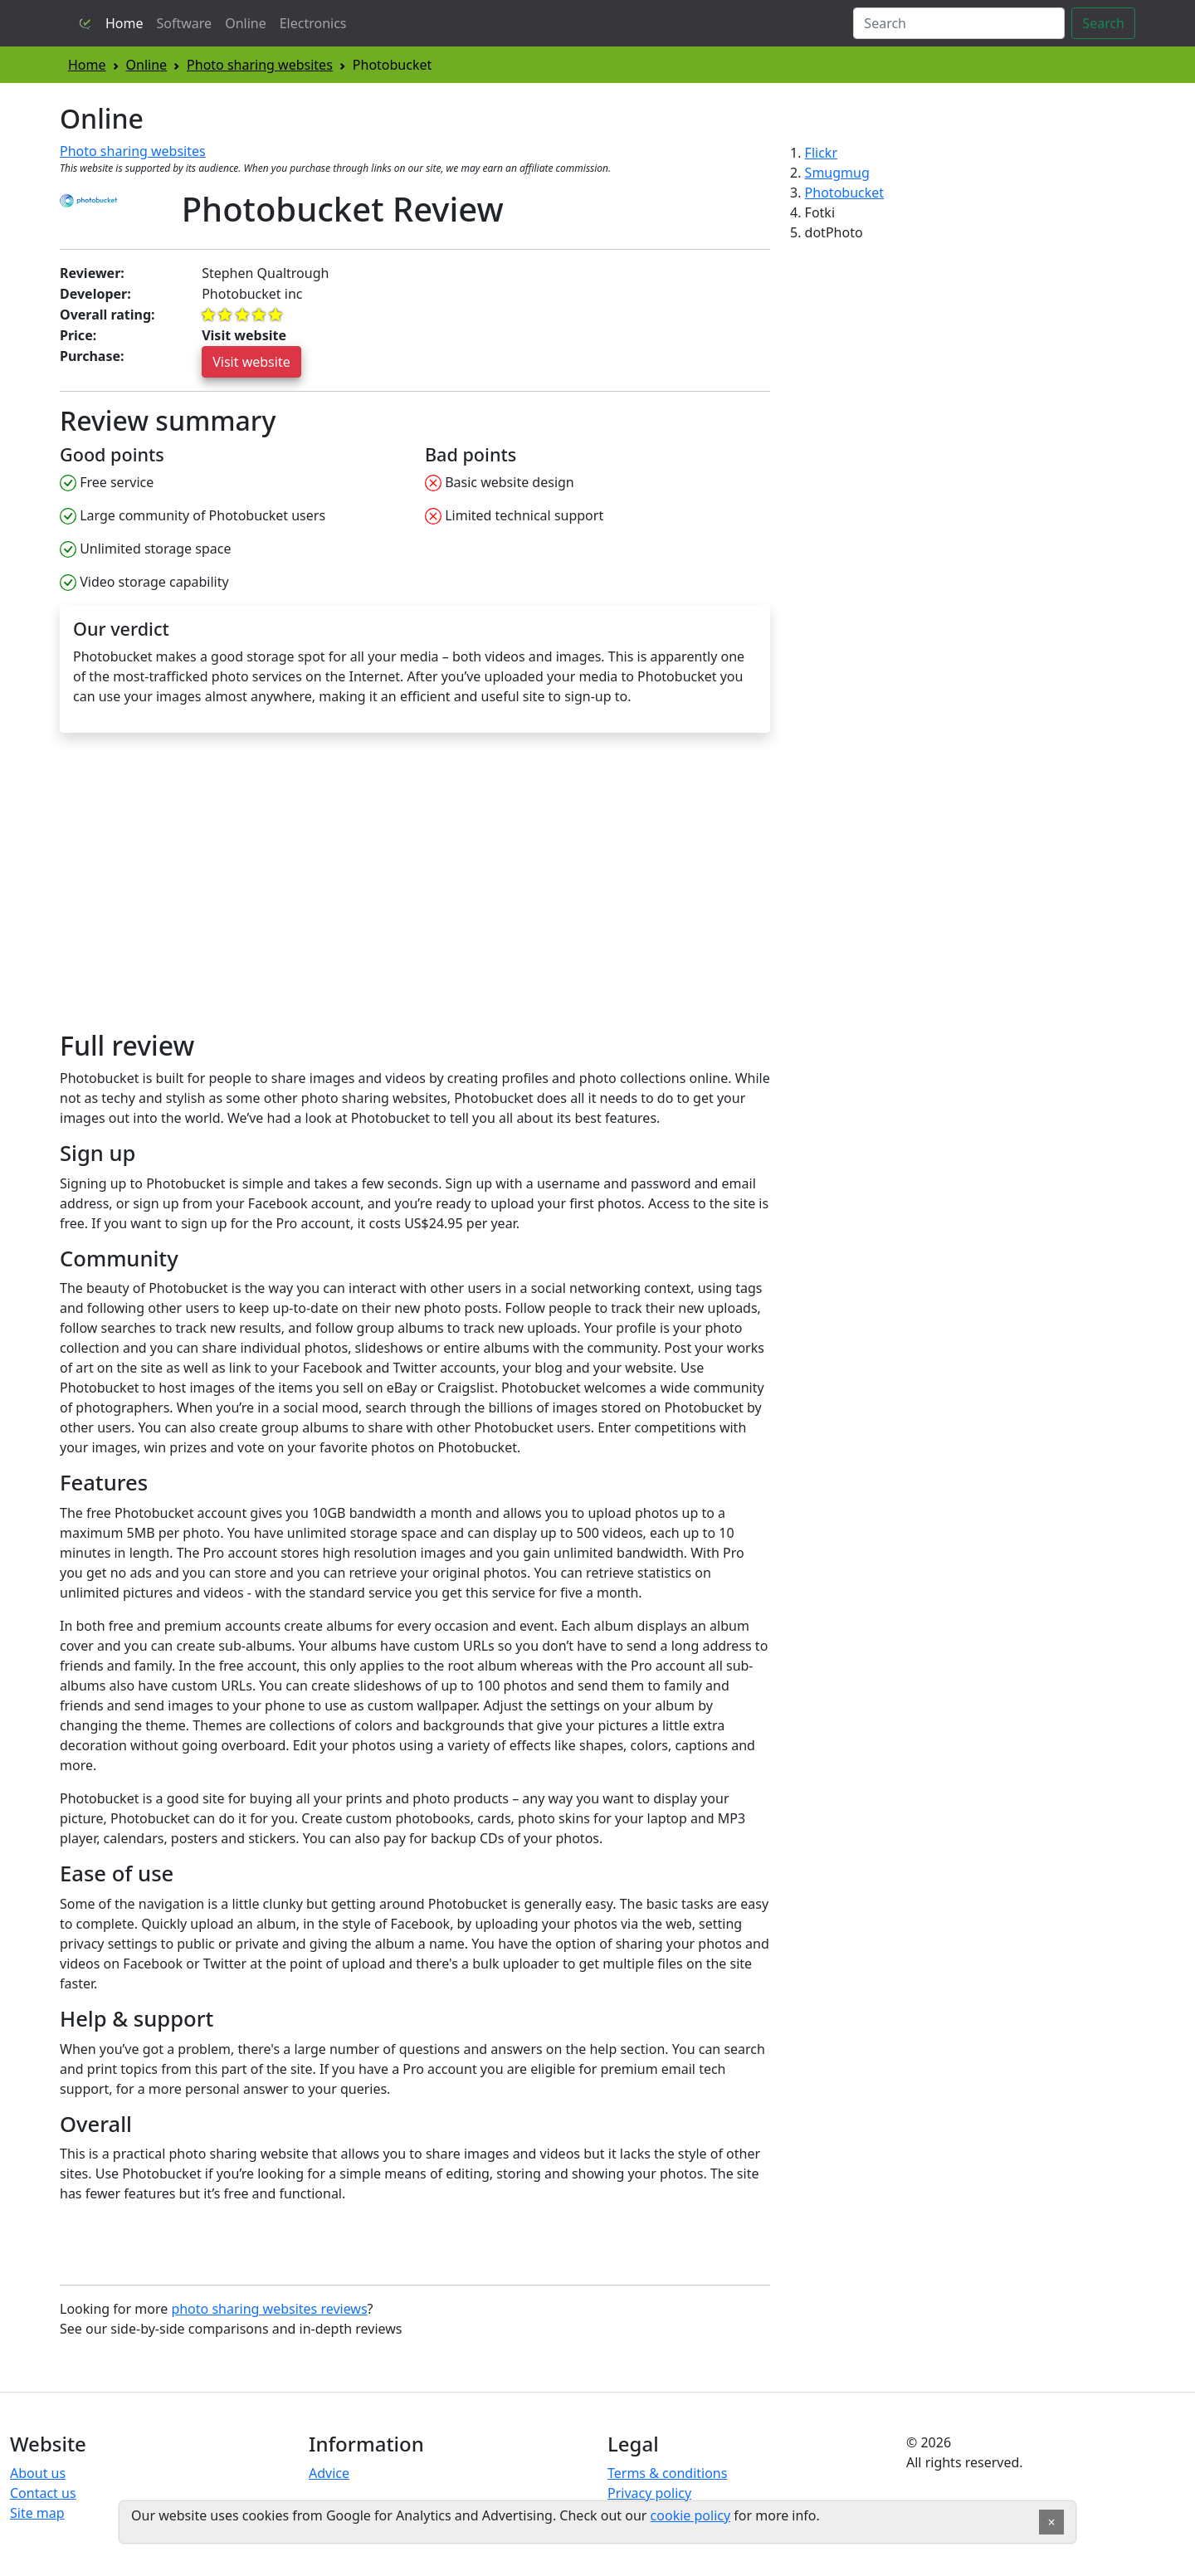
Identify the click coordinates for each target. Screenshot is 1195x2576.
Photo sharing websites (260, 65)
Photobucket (844, 192)
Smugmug (837, 172)
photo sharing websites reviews (269, 2309)
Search (1103, 23)
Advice (329, 2473)
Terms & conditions (667, 2473)
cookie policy (691, 2515)
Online (245, 23)
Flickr (821, 153)
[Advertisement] (199, 889)
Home (124, 23)
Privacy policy (649, 2493)
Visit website (251, 362)
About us (38, 2473)
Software (184, 23)
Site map (37, 2513)
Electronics (313, 23)
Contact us (43, 2493)
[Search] (959, 23)
